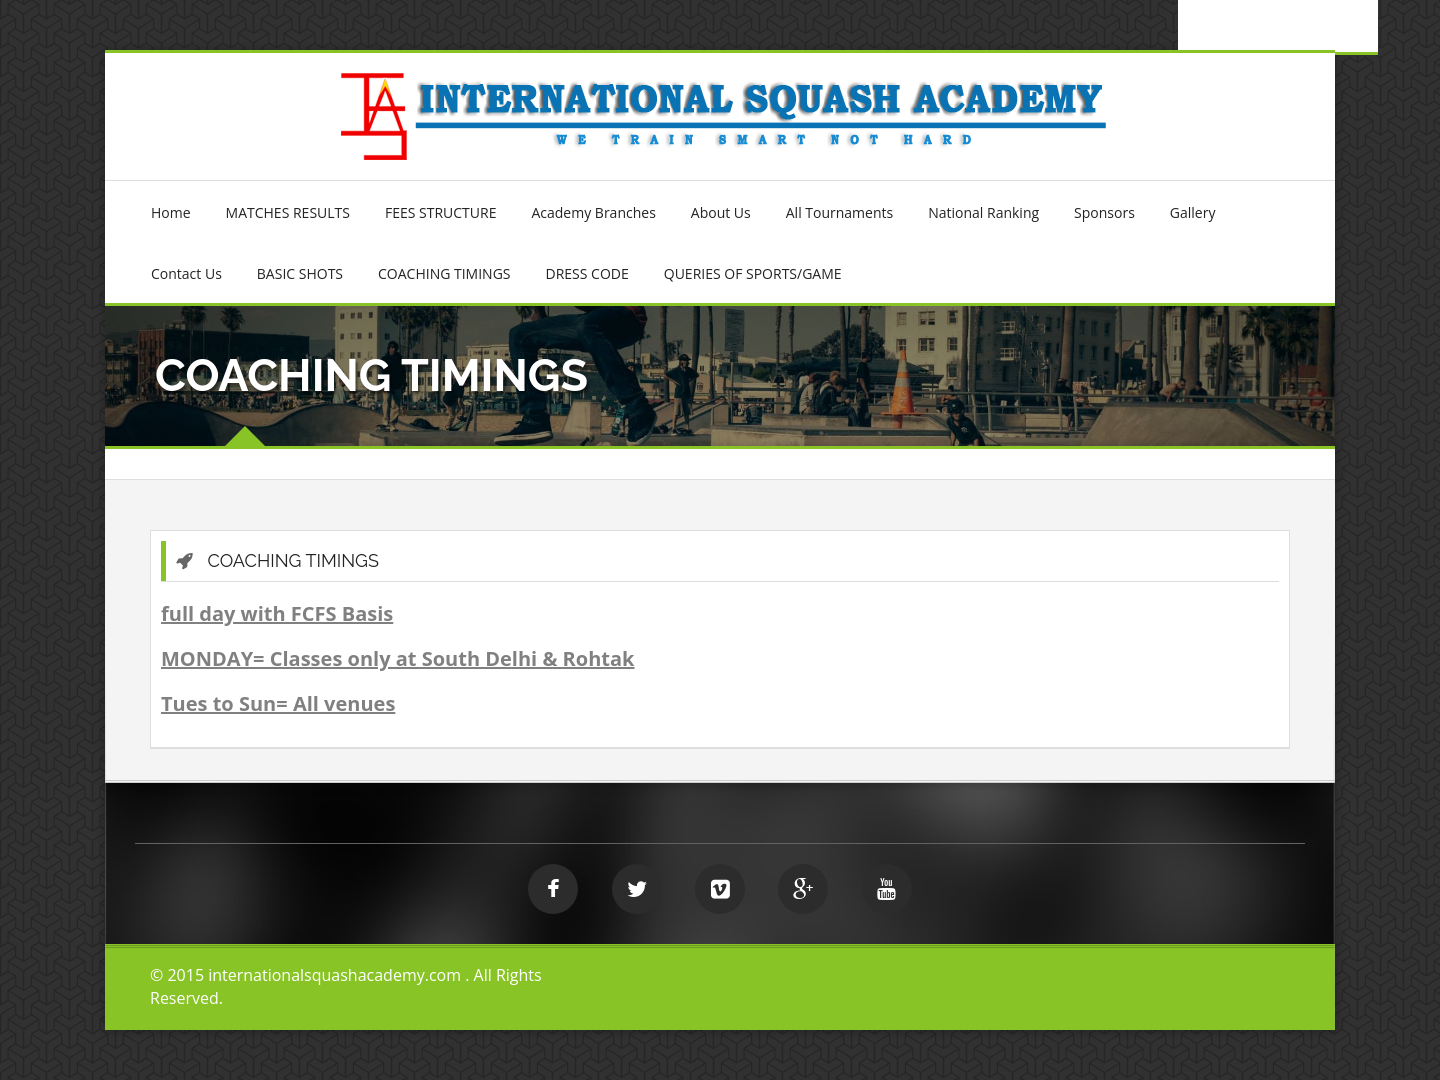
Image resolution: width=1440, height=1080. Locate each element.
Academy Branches (593, 212)
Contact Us (186, 273)
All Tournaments (839, 212)
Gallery (1193, 212)
